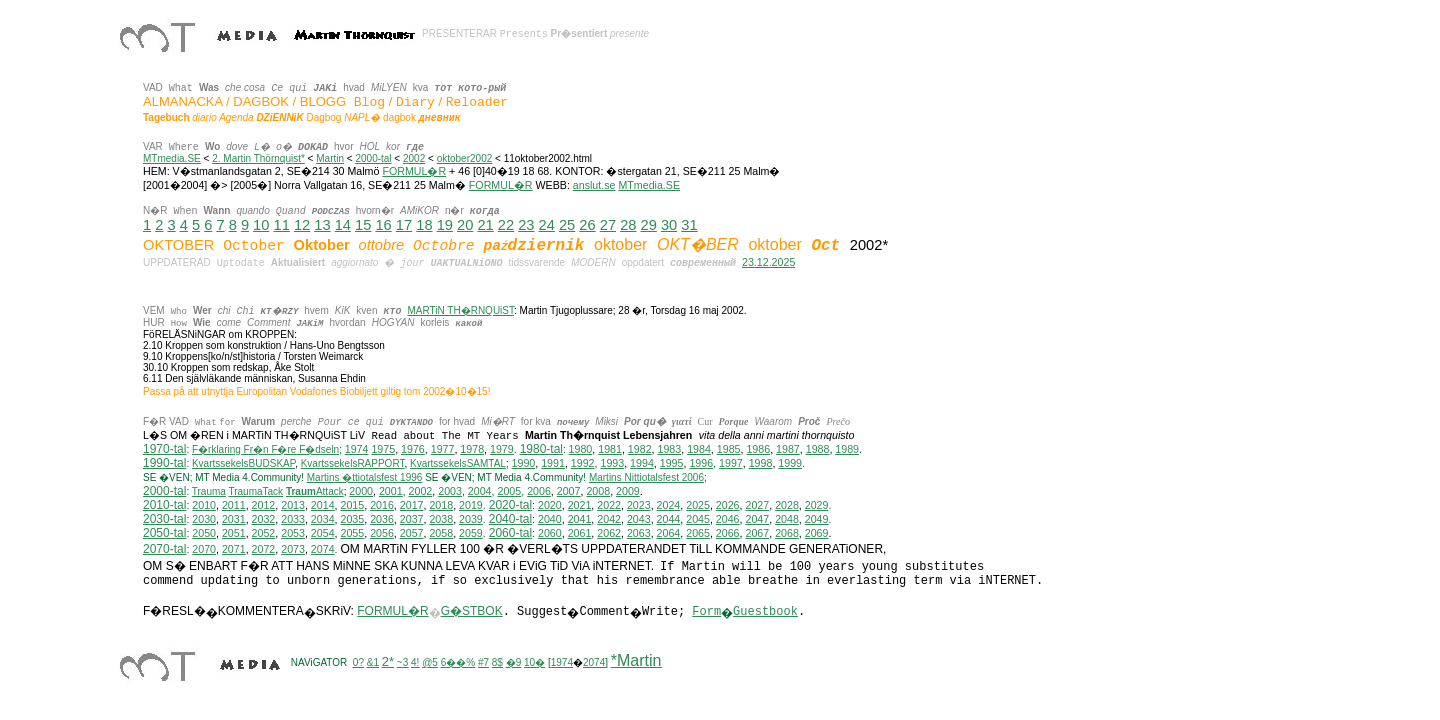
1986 (758, 450)
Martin (330, 158)
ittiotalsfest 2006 (646, 478)
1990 (524, 464)
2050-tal (164, 534)
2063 (639, 534)
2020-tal (510, 506)
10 (261, 225)
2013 (293, 506)
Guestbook (765, 613)
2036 (382, 520)
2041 (580, 520)
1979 (502, 450)
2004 (480, 492)
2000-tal (373, 158)
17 (404, 225)
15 (363, 225)
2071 (234, 550)
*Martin (636, 661)
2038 (441, 520)
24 (547, 225)
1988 (818, 450)
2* (388, 662)
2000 (361, 492)
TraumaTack (255, 492)
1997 (731, 464)
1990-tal (164, 464)
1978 (472, 450)
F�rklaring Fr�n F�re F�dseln (265, 450)
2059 (471, 534)
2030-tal (164, 520)
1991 (553, 464)
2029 (817, 506)
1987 (788, 450)
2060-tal (510, 534)
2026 (728, 506)
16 (383, 225)
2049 (817, 520)
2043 (639, 520)
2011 (234, 506)
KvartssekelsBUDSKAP (243, 464)
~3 (402, 663)
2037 (412, 520)
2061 (580, 534)
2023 (639, 506)
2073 (293, 550)
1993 (612, 464)
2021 (580, 506)
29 (649, 225)
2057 (412, 534)
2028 (787, 506)
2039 (471, 520)
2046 (728, 520)
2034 (323, 520)
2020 (550, 506)
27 (608, 225)
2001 (391, 492)
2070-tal (164, 550)
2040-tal (510, 520)
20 (465, 225)
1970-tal (164, 450)
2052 (264, 534)
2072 (264, 550)
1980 (581, 450)
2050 (204, 534)
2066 (728, 534)
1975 (383, 450)
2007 (569, 492)
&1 (373, 663)
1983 (670, 450)
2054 (323, 534)
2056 (382, 534)
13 (322, 225)
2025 (698, 506)
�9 (514, 663)
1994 (642, 464)
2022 (609, 506)
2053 (293, 534)
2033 (293, 520)
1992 (583, 464)
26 (587, 225)
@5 (430, 663)
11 (282, 225)
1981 (610, 450)
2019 (471, 506)
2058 (441, 534)
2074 (323, 550)
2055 (353, 534)
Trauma (209, 492)
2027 (757, 506)
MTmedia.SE (172, 158)
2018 (441, 506)
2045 (698, 520)
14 (343, 225)
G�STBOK (472, 612)
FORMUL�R (414, 171)
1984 (699, 450)
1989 (847, 450)
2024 (669, 506)
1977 (443, 450)
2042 (609, 520)
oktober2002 (465, 158)
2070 (204, 550)
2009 (628, 492)
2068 (787, 534)
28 (628, 225)
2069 (817, 534)
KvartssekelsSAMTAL (458, 464)
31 (689, 225)
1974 (357, 450)
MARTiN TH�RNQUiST (461, 310)
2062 (609, 534)
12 (302, 225)
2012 (264, 506)
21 (485, 225)
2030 (204, 520)
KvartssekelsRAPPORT (353, 464)
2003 (450, 492)
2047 (757, 520)
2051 (234, 534)
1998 (761, 464)
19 (445, 225)
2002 (414, 158)
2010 (204, 506)
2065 (698, 534)
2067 (757, 534)
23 (526, 225)
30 (669, 225)
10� (534, 663)
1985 (729, 450)
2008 (598, 492)
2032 (264, 520)
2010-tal (164, 506)
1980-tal (541, 450)
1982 (640, 450)
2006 (539, 492)
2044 (669, 520)
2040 (550, 520)
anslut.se (594, 185)
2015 (353, 506)
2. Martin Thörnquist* (258, 158)
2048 (787, 520)
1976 (413, 450)
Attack (315, 492)
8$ (497, 663)
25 (567, 225)
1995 (672, 464)
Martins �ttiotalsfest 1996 (365, 478)
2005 (509, 492)
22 (506, 225)
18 (424, 225)
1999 (790, 464)
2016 (382, 506)
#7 (483, 663)
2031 (234, 520)
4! (415, 663)
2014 (323, 506)
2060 (550, 534)
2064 (669, 534)
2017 (412, 506)
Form (706, 613)
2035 (353, 520)
